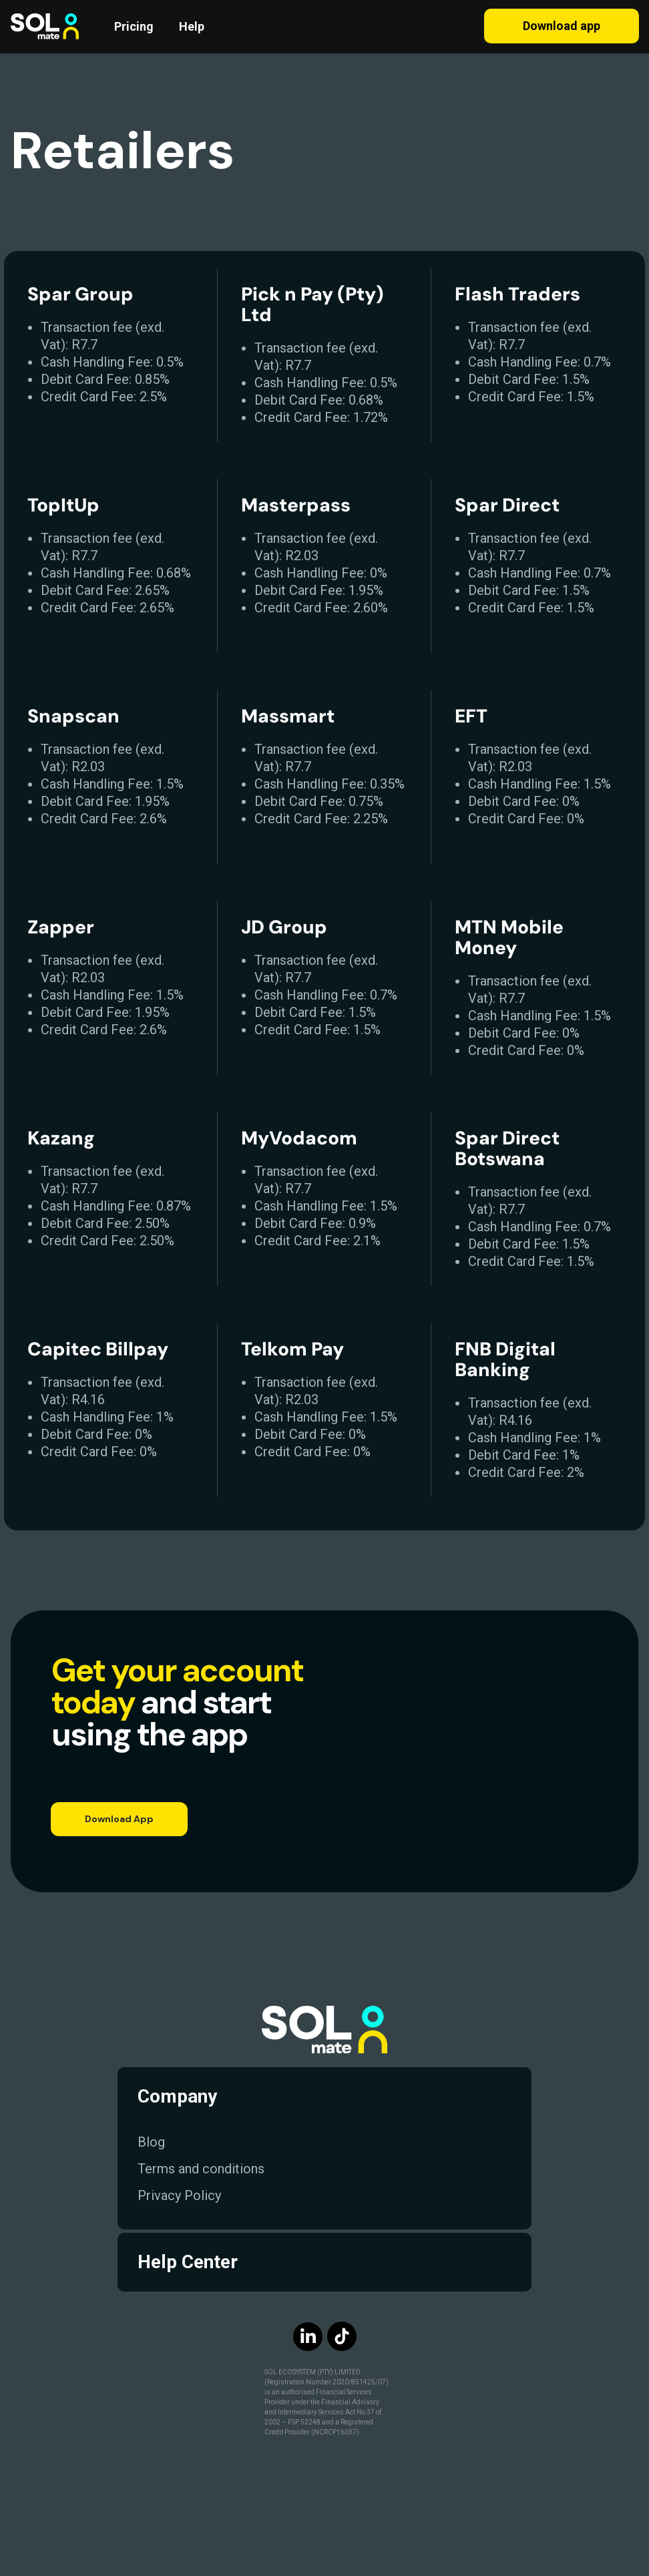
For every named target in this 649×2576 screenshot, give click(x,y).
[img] (375, 2336)
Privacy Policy (179, 2195)
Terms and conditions (201, 2169)
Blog (151, 2142)
